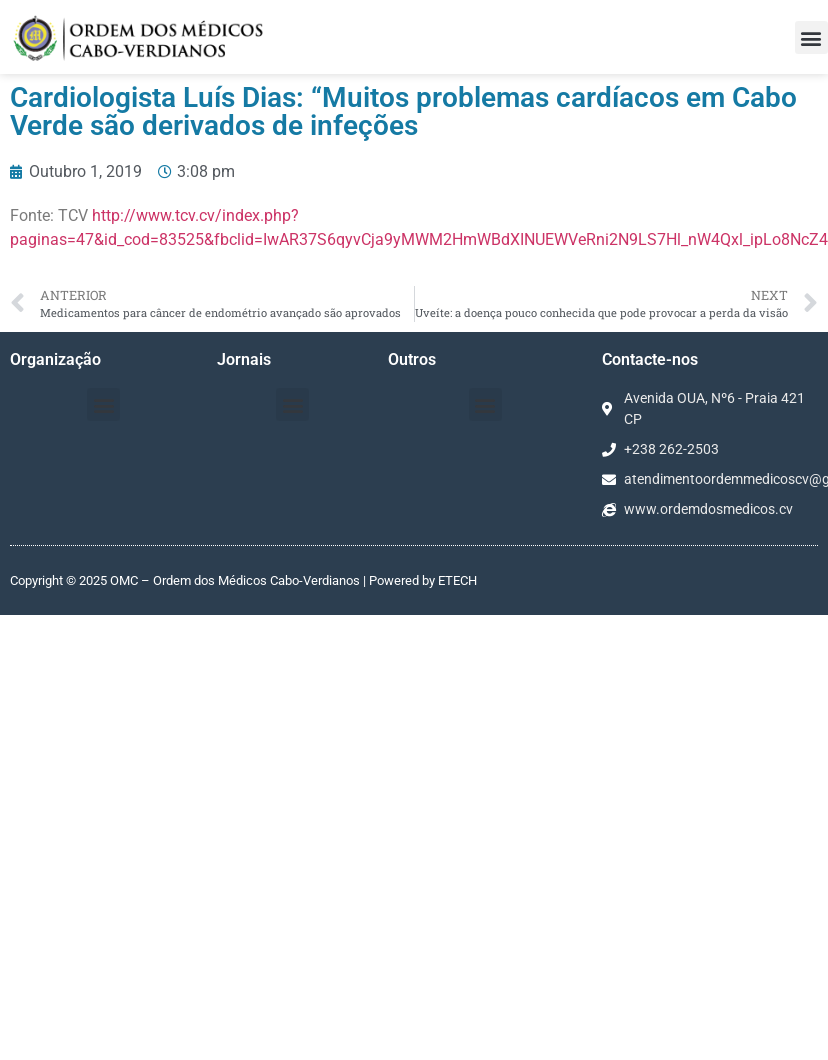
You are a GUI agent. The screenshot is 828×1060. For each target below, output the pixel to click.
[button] (811, 37)
